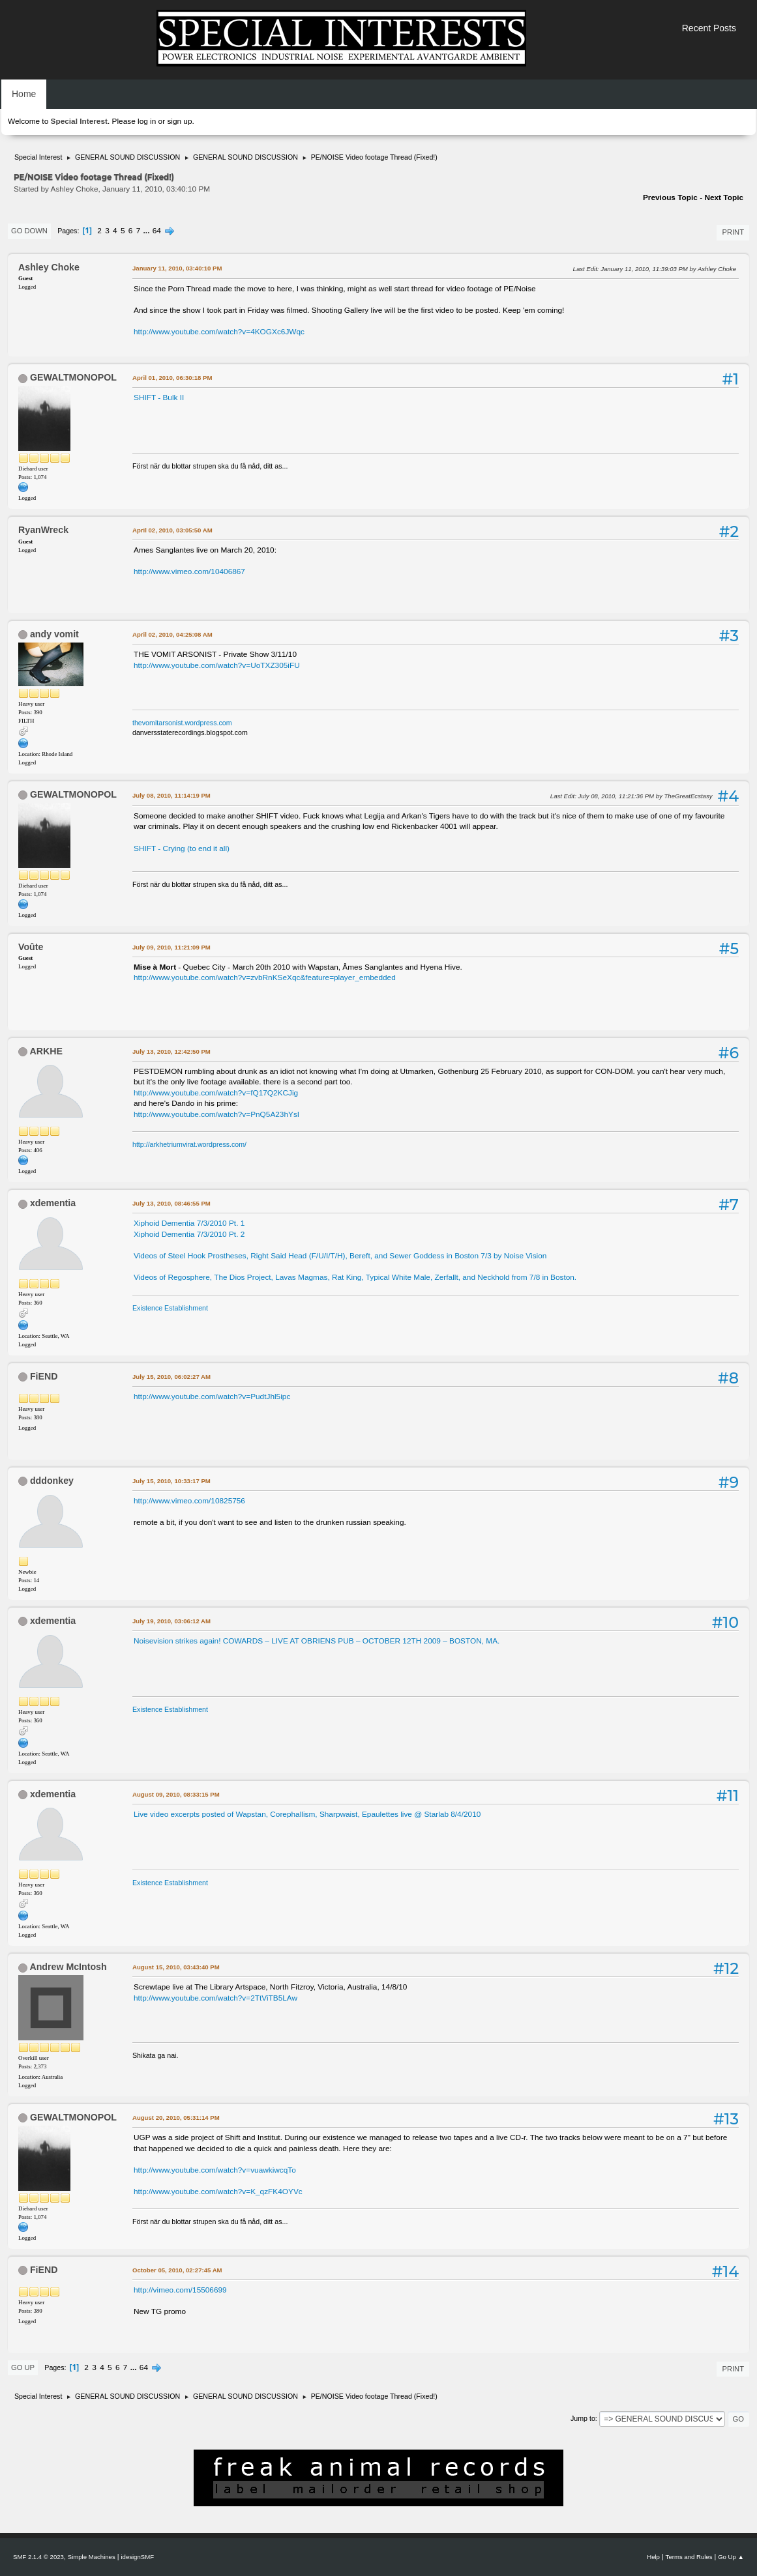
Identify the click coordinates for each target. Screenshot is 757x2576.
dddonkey (52, 1480)
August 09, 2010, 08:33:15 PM (176, 1794)
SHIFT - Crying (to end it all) (182, 848)
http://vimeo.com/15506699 (180, 2289)
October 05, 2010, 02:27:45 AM (177, 2270)
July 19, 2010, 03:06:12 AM (171, 1621)
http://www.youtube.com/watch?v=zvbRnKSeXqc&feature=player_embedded (265, 977)
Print (733, 232)
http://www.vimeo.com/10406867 (189, 571)
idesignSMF (137, 2556)
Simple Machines (91, 2556)
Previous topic (670, 197)
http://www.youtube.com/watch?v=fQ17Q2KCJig (216, 1092)
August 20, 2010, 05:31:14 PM (176, 2117)
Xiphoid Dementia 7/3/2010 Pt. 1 (189, 1223)
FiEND (44, 1376)
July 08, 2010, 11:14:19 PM (171, 795)
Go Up (23, 2367)
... (147, 230)
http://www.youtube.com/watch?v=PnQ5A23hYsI (216, 1114)
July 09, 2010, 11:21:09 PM (171, 947)
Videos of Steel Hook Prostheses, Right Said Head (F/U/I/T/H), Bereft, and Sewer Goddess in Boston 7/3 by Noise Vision (340, 1255)
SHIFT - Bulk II (159, 397)
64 (157, 230)
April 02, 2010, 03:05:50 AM (172, 530)
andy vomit (54, 634)
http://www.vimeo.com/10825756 (189, 1500)
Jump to (583, 2418)
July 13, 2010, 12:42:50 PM (171, 1051)
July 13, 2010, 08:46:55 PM (171, 1203)
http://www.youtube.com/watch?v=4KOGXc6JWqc (219, 331)
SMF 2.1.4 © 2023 (38, 2556)
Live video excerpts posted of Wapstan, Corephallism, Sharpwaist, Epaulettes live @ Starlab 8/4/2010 (307, 1814)
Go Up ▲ (731, 2556)
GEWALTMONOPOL (73, 377)
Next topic (723, 197)
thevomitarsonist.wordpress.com (182, 723)
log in (147, 121)
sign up (179, 121)
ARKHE (45, 1051)
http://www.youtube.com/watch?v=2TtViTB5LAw (215, 1998)
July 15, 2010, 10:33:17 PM (171, 1480)
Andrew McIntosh (67, 1966)
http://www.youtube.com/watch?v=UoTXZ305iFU (217, 665)
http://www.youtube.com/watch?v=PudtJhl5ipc (212, 1396)
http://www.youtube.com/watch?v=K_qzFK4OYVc (218, 2191)
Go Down (29, 231)
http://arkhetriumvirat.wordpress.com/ (189, 1144)
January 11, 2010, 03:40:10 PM (177, 268)
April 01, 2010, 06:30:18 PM (172, 377)
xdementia (53, 1203)
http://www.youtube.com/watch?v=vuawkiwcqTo (215, 2170)
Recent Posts (709, 28)
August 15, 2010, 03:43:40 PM (176, 1967)
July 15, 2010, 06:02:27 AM (171, 1376)
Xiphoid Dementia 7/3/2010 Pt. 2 (189, 1234)
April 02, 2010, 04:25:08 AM (172, 634)
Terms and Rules (689, 2556)
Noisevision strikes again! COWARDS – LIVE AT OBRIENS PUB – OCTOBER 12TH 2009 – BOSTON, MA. (316, 1640)
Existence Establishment (170, 1308)
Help (653, 2556)
